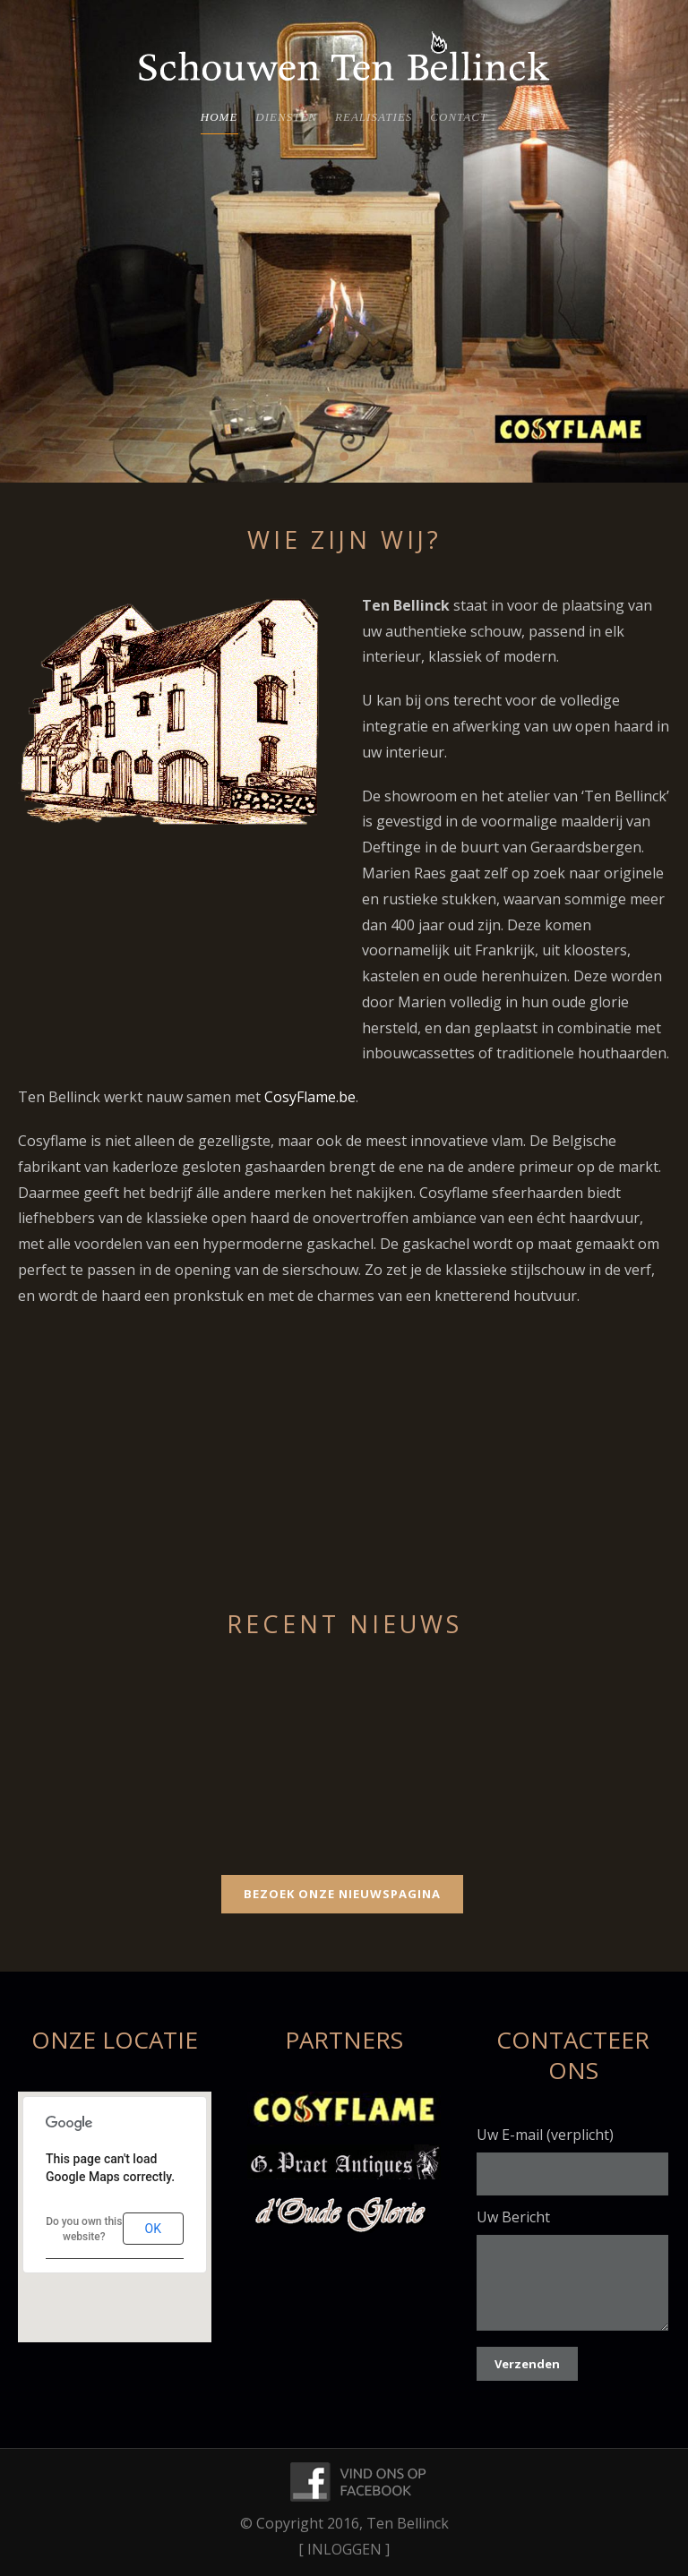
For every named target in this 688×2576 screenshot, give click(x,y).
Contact (458, 117)
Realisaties (373, 117)
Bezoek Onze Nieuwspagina (342, 1894)
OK (153, 2228)
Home (219, 117)
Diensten (286, 117)
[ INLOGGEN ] (344, 2549)
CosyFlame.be (310, 1097)
